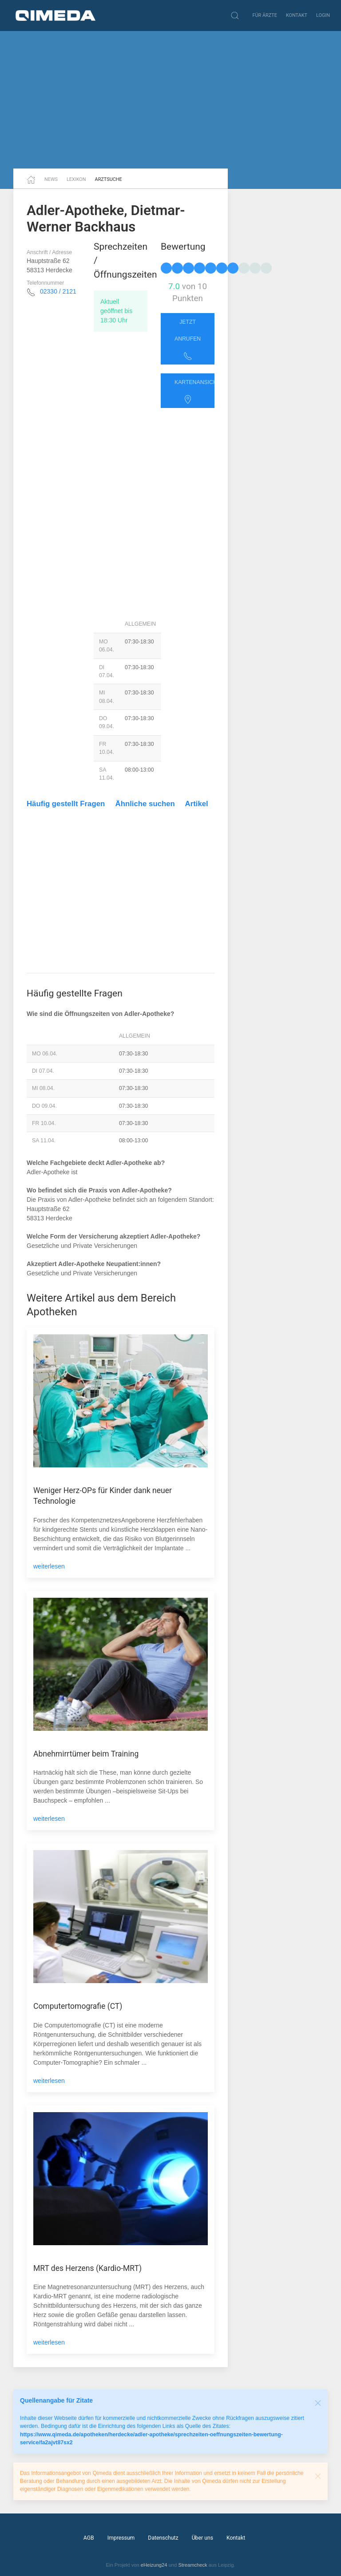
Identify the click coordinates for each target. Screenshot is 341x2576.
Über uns (202, 2538)
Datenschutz (163, 2538)
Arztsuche (108, 179)
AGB (88, 2538)
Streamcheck (192, 2565)
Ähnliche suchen (145, 804)
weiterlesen (49, 1566)
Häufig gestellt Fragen (66, 804)
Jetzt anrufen (187, 340)
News (51, 179)
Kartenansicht (194, 391)
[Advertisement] (170, 100)
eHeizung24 (154, 2565)
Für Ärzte (265, 15)
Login (323, 15)
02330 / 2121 (58, 291)
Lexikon (76, 179)
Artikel (196, 804)
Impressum (121, 2538)
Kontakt (296, 15)
